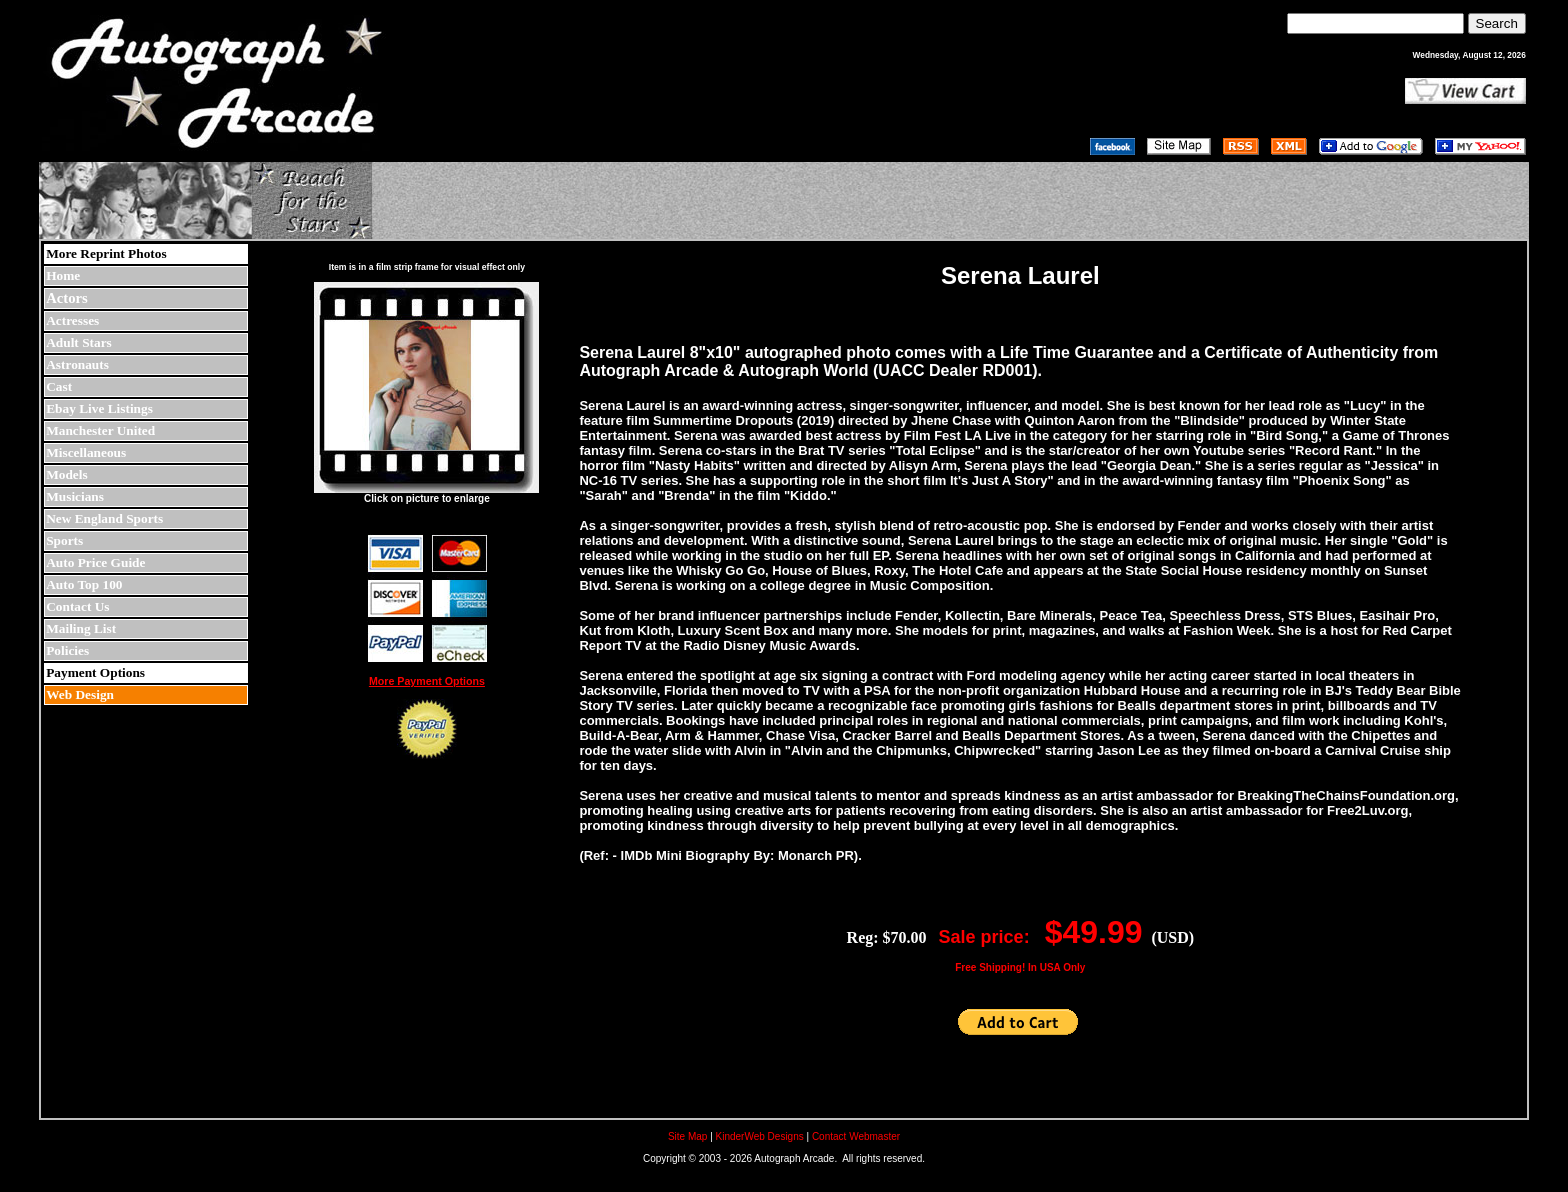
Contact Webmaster (856, 1136)
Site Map (687, 1136)
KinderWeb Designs (760, 1136)
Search (1497, 23)
